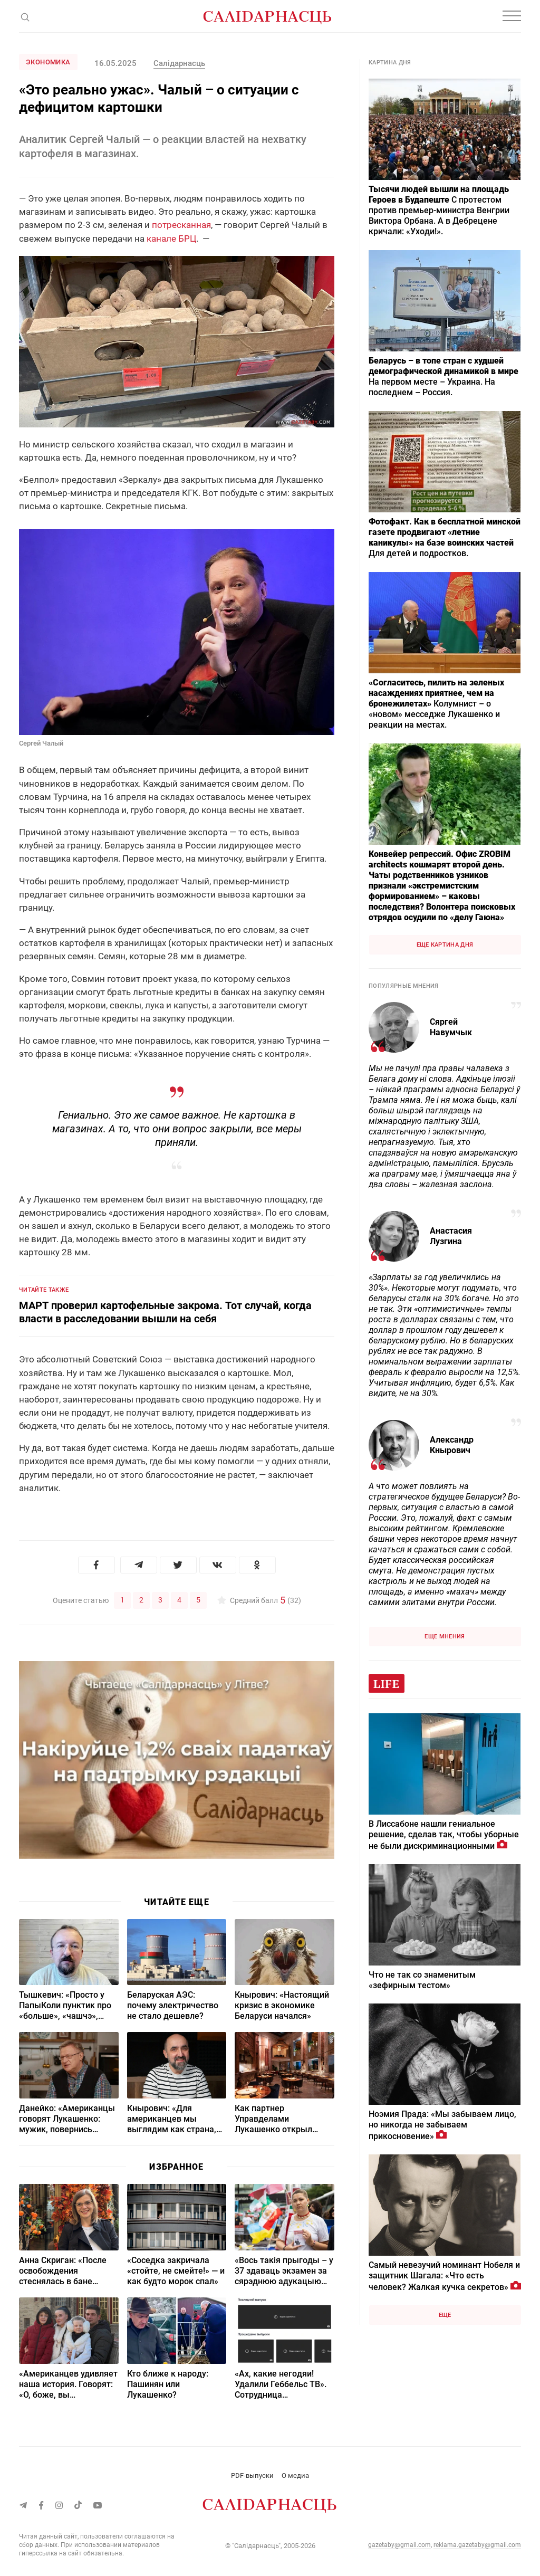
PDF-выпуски (252, 2475)
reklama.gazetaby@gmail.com (477, 2545)
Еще (445, 2315)
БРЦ (187, 238)
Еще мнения (445, 1636)
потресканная (181, 225)
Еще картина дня (445, 944)
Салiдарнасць (179, 63)
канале (161, 238)
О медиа (295, 2475)
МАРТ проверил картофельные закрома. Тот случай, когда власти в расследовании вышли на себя (165, 1312)
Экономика (48, 62)
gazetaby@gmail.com (399, 2545)
